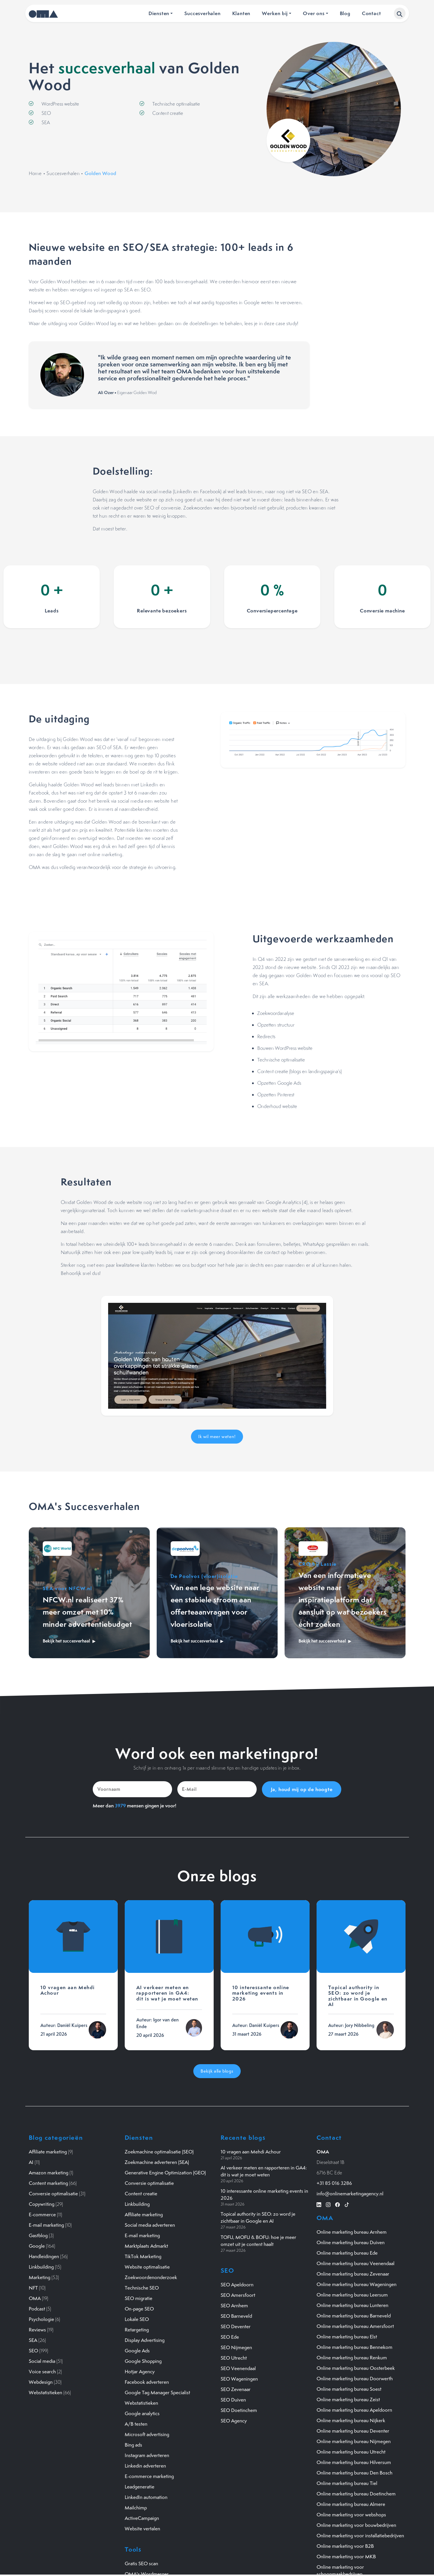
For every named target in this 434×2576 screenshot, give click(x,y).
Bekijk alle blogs (217, 2071)
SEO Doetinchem (239, 2410)
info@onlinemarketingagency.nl (350, 2193)
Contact (371, 13)
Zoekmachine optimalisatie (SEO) (159, 2152)
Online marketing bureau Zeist (348, 2399)
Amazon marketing (48, 2172)
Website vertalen (142, 2528)
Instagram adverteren (147, 2455)
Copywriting (41, 2204)
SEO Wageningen (239, 2379)
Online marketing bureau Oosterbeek (356, 2368)
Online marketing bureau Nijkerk (351, 2420)
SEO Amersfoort (238, 2295)
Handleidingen (44, 2256)
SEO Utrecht (234, 2358)
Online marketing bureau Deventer (353, 2431)
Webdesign (41, 2382)
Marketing (39, 2277)
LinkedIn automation (146, 2497)
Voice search (42, 2371)
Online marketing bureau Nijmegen (354, 2441)
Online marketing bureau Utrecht (351, 2452)
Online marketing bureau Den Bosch (354, 2473)
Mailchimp (136, 2507)
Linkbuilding (41, 2267)
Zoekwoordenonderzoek (151, 2277)
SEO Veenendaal (238, 2368)
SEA (33, 2340)
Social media (42, 2361)
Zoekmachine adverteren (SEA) (157, 2162)
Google (37, 2246)
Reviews (37, 2329)
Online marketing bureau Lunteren (352, 2305)
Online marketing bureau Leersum (352, 2295)
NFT (33, 2288)
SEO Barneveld (236, 2316)
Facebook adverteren (147, 2382)
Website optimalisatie (147, 2267)
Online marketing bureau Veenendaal (355, 2263)
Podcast (37, 2309)
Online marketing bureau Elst (347, 2336)
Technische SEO (142, 2288)
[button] (400, 13)
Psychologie (41, 2319)
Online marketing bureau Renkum (352, 2357)
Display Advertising (145, 2340)
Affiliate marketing (48, 2152)
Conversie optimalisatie (53, 2193)
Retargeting (137, 2329)
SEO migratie (138, 2298)
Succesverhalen (202, 13)
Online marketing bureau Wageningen (357, 2284)
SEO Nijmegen (236, 2347)
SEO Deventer (236, 2326)
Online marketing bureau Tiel (347, 2483)
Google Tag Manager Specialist (157, 2392)
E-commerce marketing (149, 2476)
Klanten (241, 13)
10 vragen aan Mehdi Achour (251, 2152)
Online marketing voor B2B (345, 2546)
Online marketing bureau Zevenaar (353, 2274)
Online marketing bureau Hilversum (354, 2462)
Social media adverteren (150, 2225)
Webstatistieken (45, 2392)
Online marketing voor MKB (346, 2556)
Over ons (313, 13)
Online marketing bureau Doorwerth (355, 2378)
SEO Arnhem (234, 2305)
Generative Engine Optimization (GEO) (165, 2172)
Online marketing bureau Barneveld (354, 2316)
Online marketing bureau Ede (347, 2253)
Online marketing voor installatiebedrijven (360, 2535)
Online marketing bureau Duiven (351, 2242)
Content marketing (48, 2183)
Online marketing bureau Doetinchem (356, 2494)
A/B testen (136, 2424)
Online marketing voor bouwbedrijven (356, 2525)
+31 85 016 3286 (334, 2183)
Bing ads (133, 2445)
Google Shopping (143, 2361)
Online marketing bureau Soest (349, 2389)
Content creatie (141, 2193)
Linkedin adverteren (145, 2466)
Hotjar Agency (140, 2371)
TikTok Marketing (143, 2256)
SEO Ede (230, 2337)
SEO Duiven (233, 2400)
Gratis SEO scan (141, 2563)
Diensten (159, 13)
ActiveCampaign (142, 2518)
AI (31, 2162)
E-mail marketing (46, 2225)
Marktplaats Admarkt (146, 2246)
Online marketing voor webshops (351, 2514)
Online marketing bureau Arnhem (352, 2232)
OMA (35, 2298)
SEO (33, 2350)
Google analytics (142, 2413)
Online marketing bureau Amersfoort (355, 2326)
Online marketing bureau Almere (351, 2504)
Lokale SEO (137, 2319)
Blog (345, 13)
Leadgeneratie (139, 2487)
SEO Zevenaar (236, 2389)
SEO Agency (234, 2421)
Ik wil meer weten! (216, 1436)
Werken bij (275, 13)
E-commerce (42, 2214)
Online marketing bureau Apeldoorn (354, 2410)
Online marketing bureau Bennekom (354, 2347)
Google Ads (137, 2350)
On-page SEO (139, 2309)
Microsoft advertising (147, 2434)
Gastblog (38, 2235)
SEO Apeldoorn (237, 2284)
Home (35, 173)
